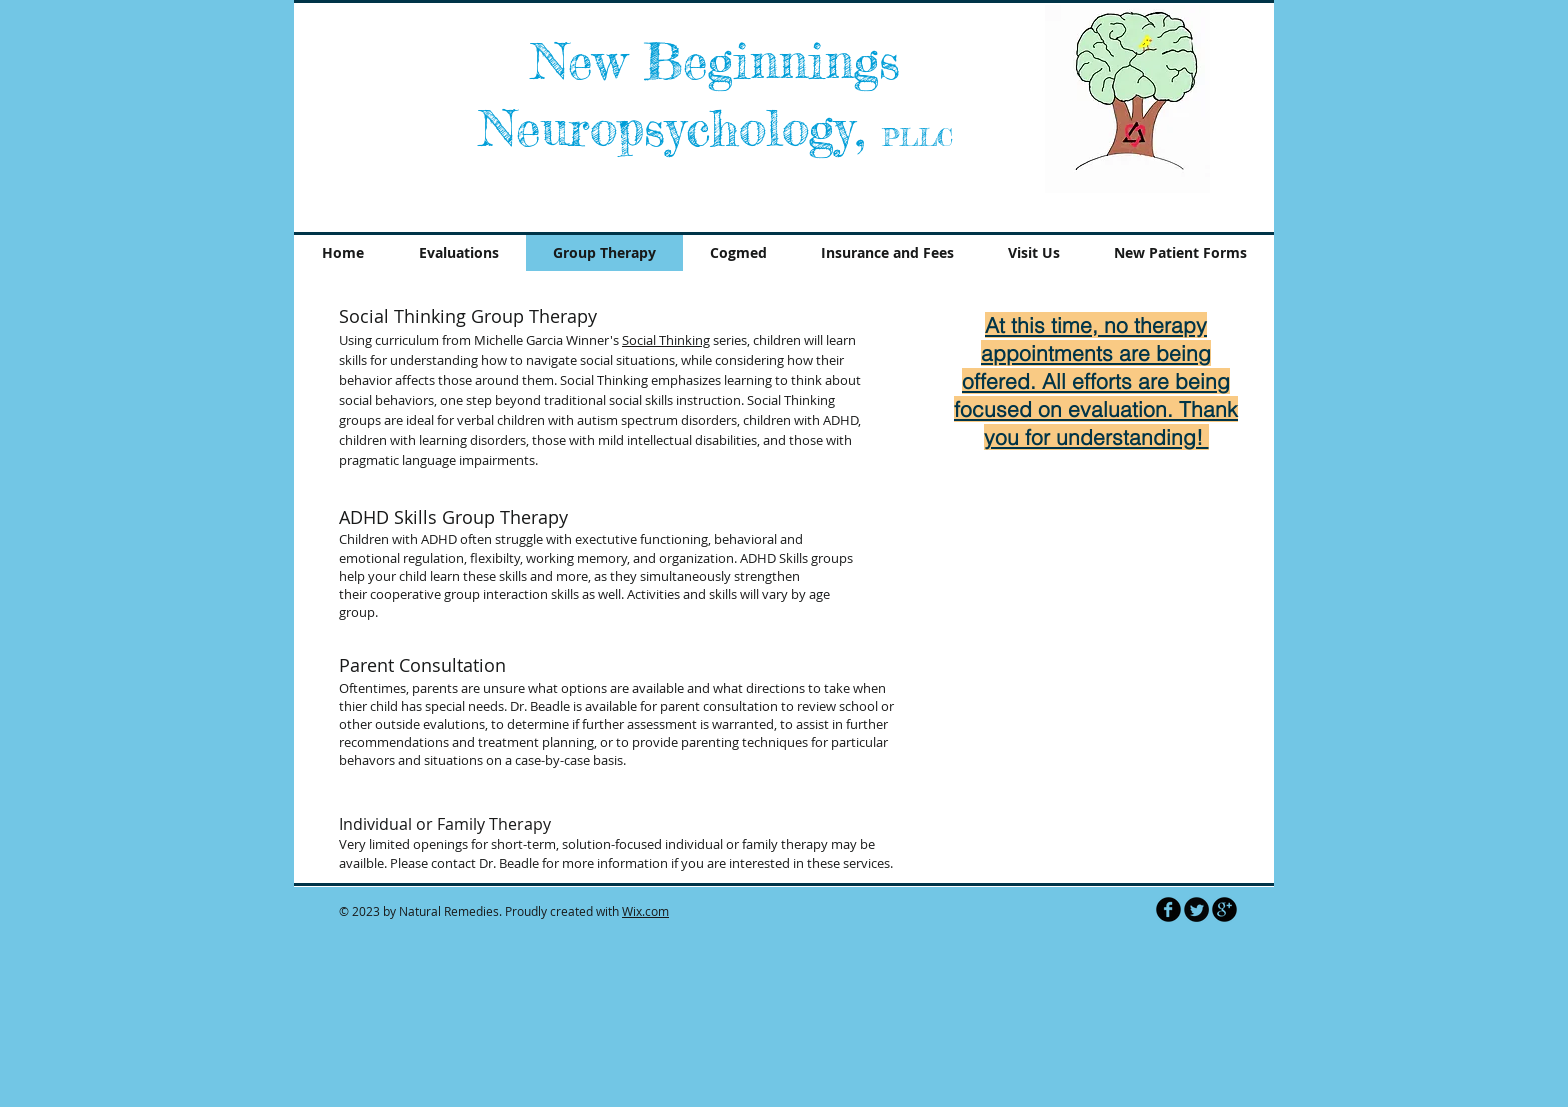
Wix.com (645, 911)
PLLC (917, 137)
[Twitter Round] (1196, 909)
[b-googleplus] (1224, 909)
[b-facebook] (1168, 909)
